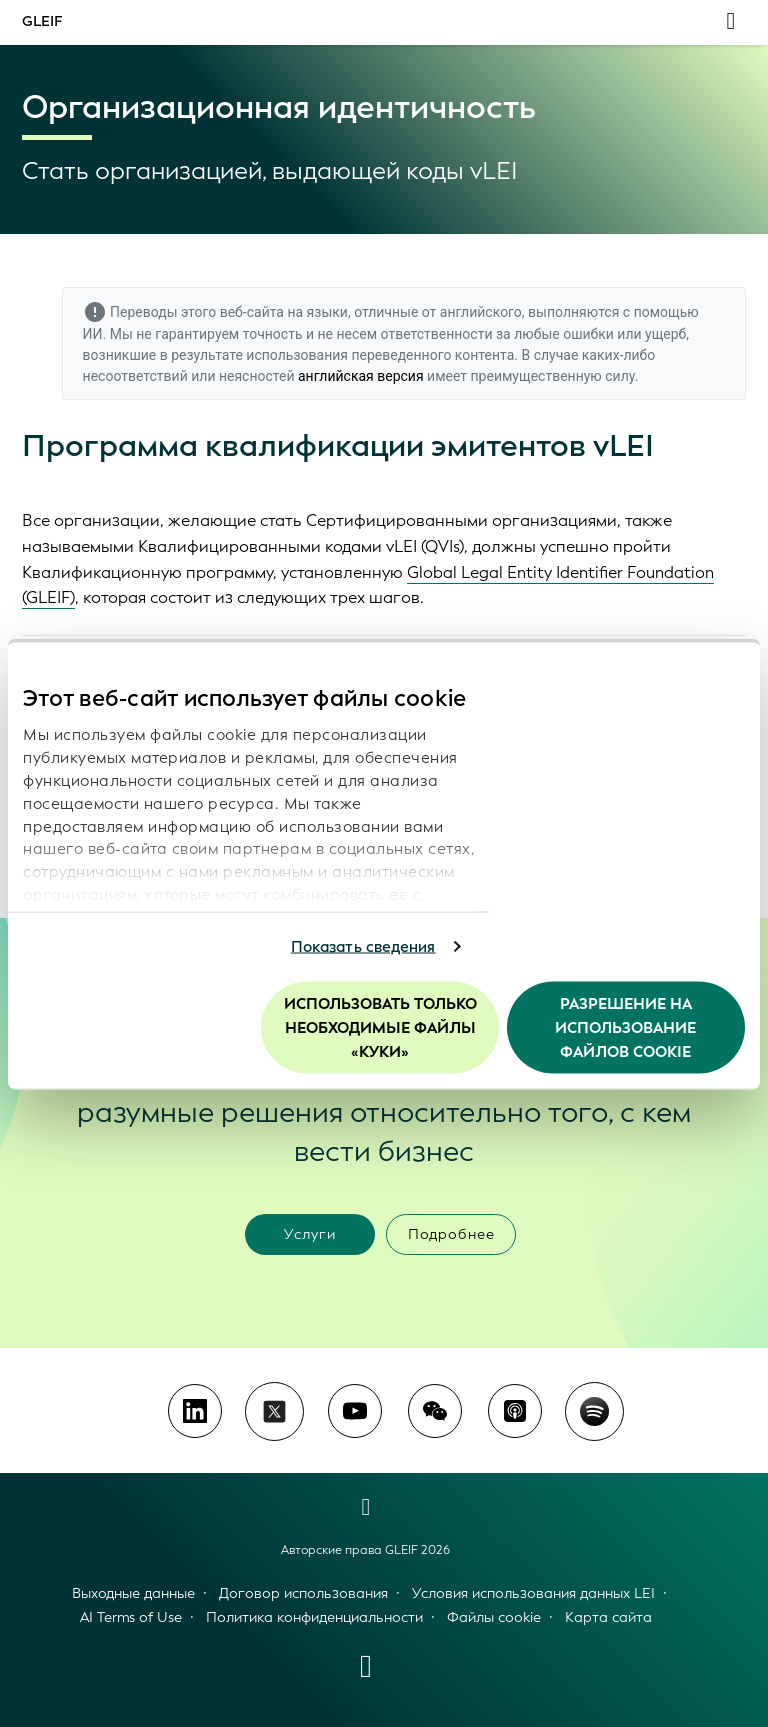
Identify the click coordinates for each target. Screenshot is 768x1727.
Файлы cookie (494, 1617)
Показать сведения (363, 947)
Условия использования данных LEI (533, 1593)
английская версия (361, 376)
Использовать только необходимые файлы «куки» (380, 1027)
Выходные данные (133, 1593)
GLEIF (42, 21)
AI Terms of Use (131, 1617)
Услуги (310, 1234)
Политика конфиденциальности (314, 1617)
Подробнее (451, 1234)
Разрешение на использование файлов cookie (625, 1027)
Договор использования (303, 1593)
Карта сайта (608, 1617)
